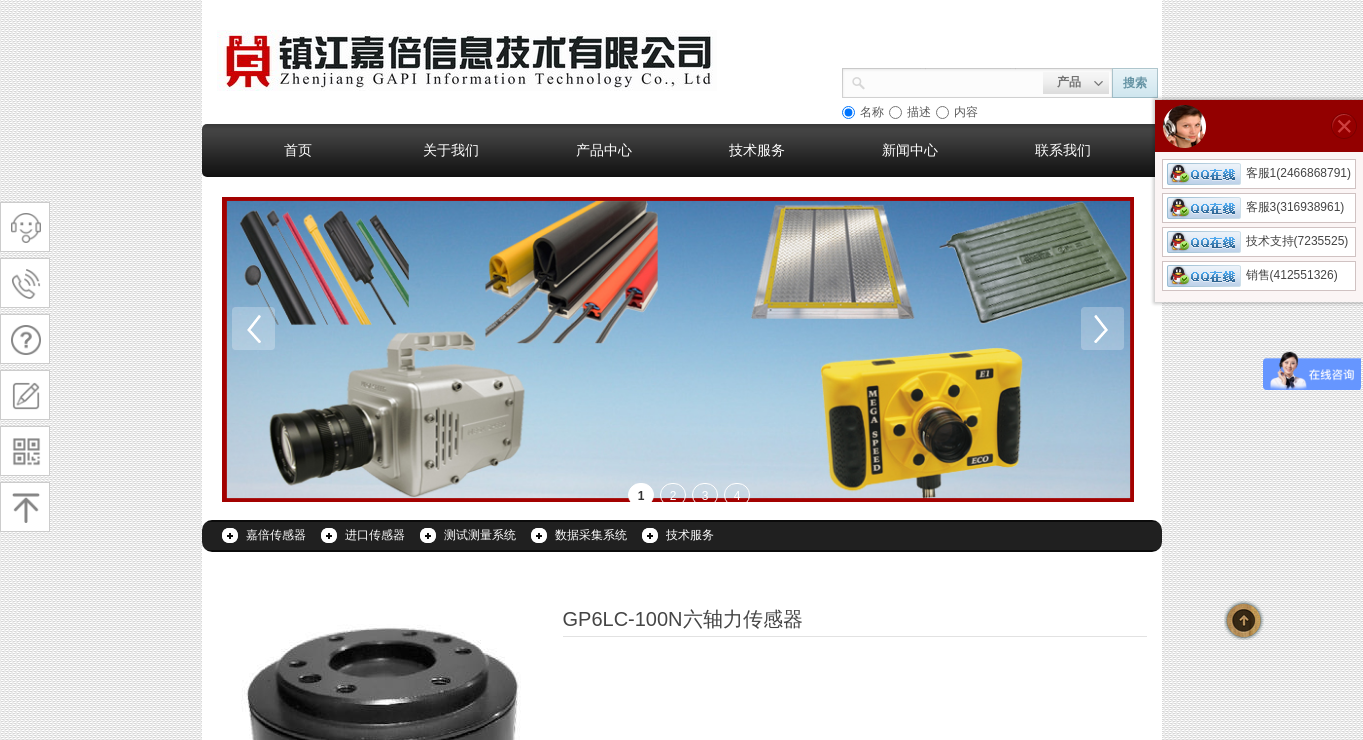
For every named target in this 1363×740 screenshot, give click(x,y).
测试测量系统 (480, 535)
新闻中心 (910, 150)
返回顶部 (1244, 620)
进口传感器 (375, 535)
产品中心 (604, 150)
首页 (298, 150)
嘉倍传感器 (276, 535)
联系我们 (1063, 150)
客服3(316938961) (1256, 207)
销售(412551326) (1252, 275)
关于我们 (451, 150)
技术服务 (757, 150)
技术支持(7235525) (1258, 241)
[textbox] (954, 81)
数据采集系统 (591, 535)
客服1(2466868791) (1259, 173)
